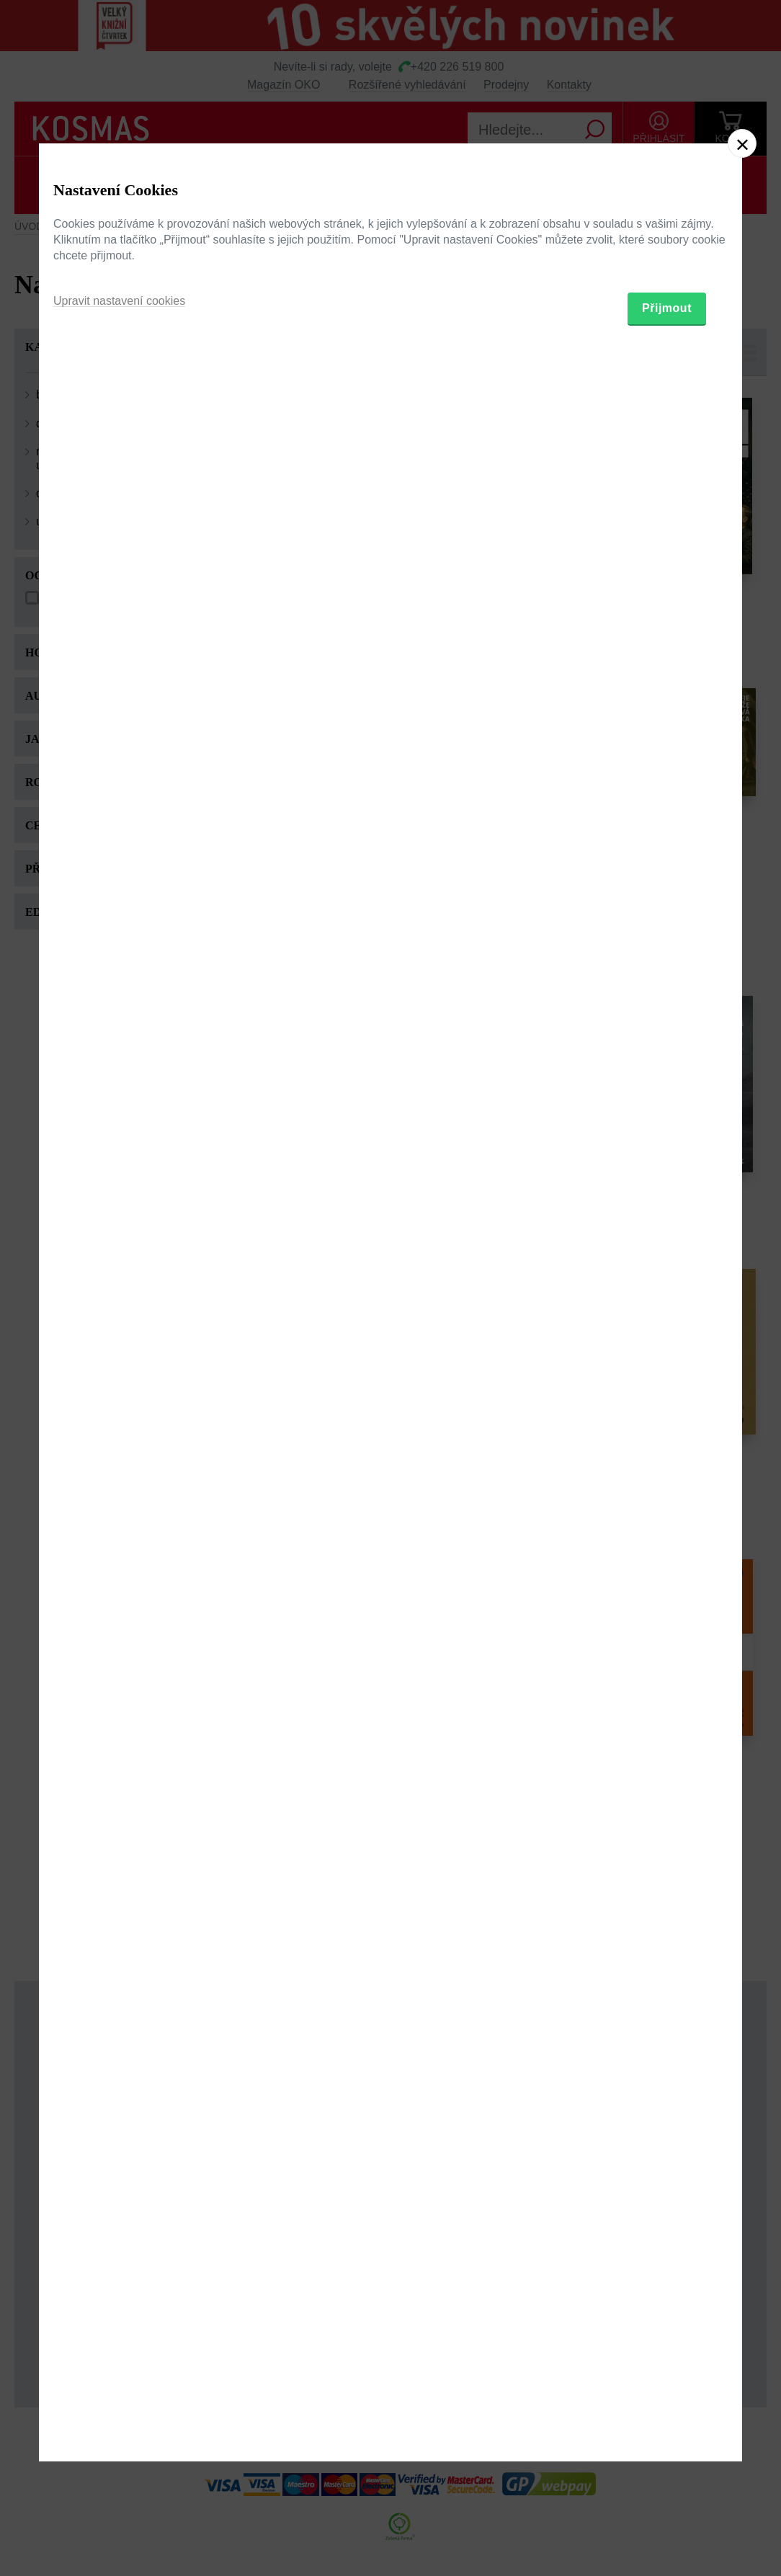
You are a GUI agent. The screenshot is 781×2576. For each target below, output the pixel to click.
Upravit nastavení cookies (119, 1361)
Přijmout (667, 1369)
